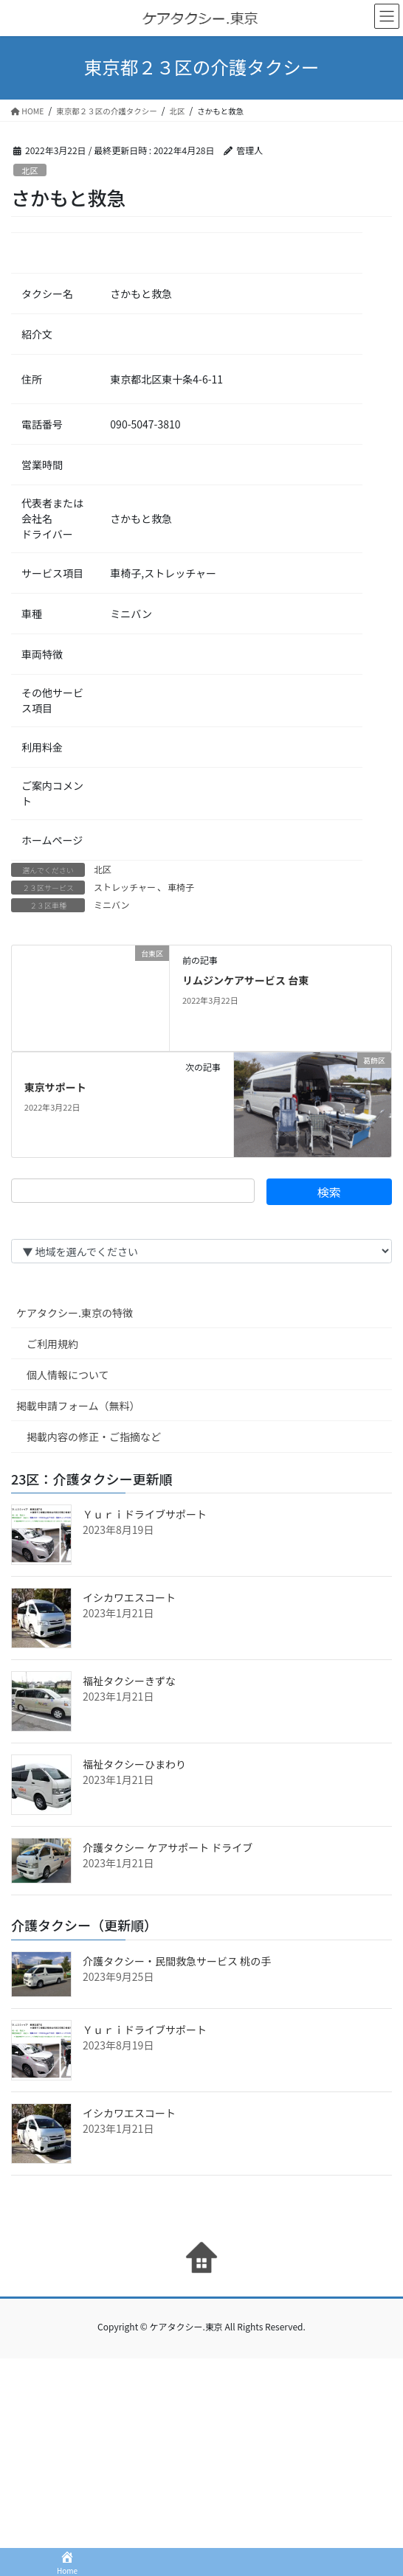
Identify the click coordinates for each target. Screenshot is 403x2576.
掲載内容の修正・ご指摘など (94, 1436)
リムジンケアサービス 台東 (245, 980)
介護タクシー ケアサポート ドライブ (167, 1847)
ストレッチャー (125, 887)
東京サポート (55, 1087)
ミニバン (112, 904)
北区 (29, 170)
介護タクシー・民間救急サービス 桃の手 (177, 1961)
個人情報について (68, 1374)
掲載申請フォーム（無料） (78, 1405)
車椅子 (181, 887)
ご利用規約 (52, 1343)
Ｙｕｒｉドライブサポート (145, 1514)
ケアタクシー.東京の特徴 (74, 1312)
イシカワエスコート (129, 1597)
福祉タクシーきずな (129, 1680)
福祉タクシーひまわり (134, 1764)
